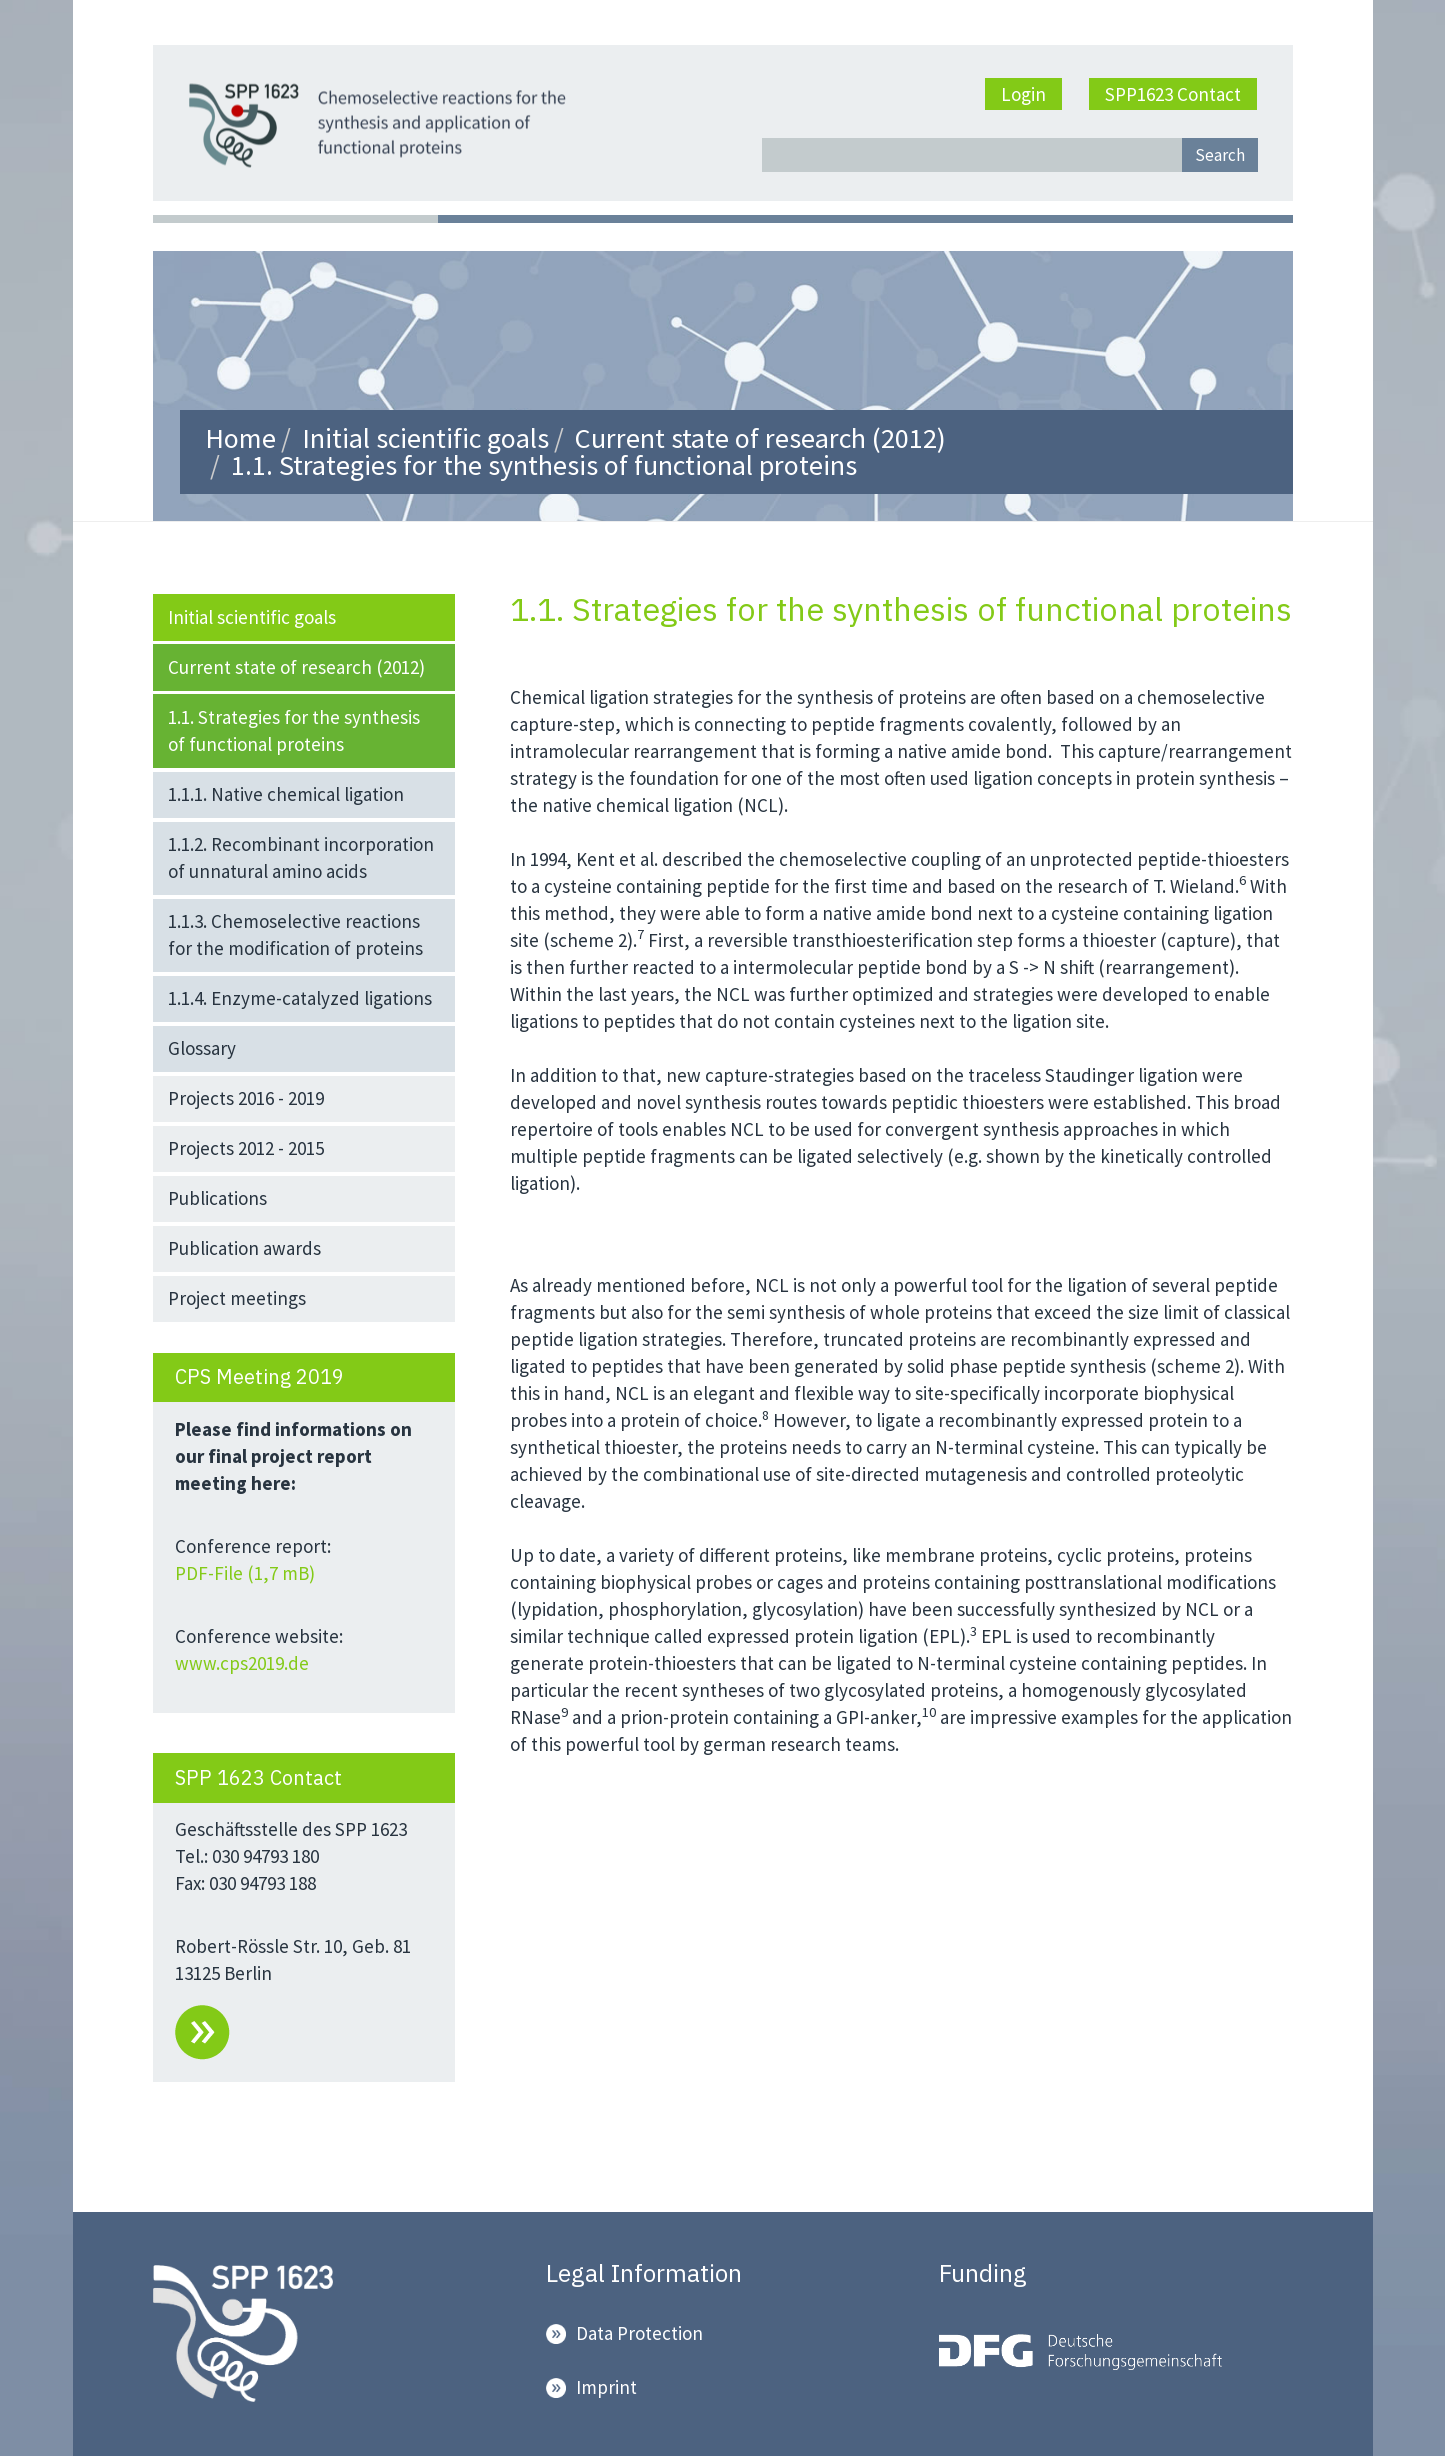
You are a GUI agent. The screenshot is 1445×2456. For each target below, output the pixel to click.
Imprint (606, 2387)
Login (1023, 94)
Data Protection (639, 2333)
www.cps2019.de (242, 1663)
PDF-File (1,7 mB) (247, 1573)
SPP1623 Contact (1173, 94)
